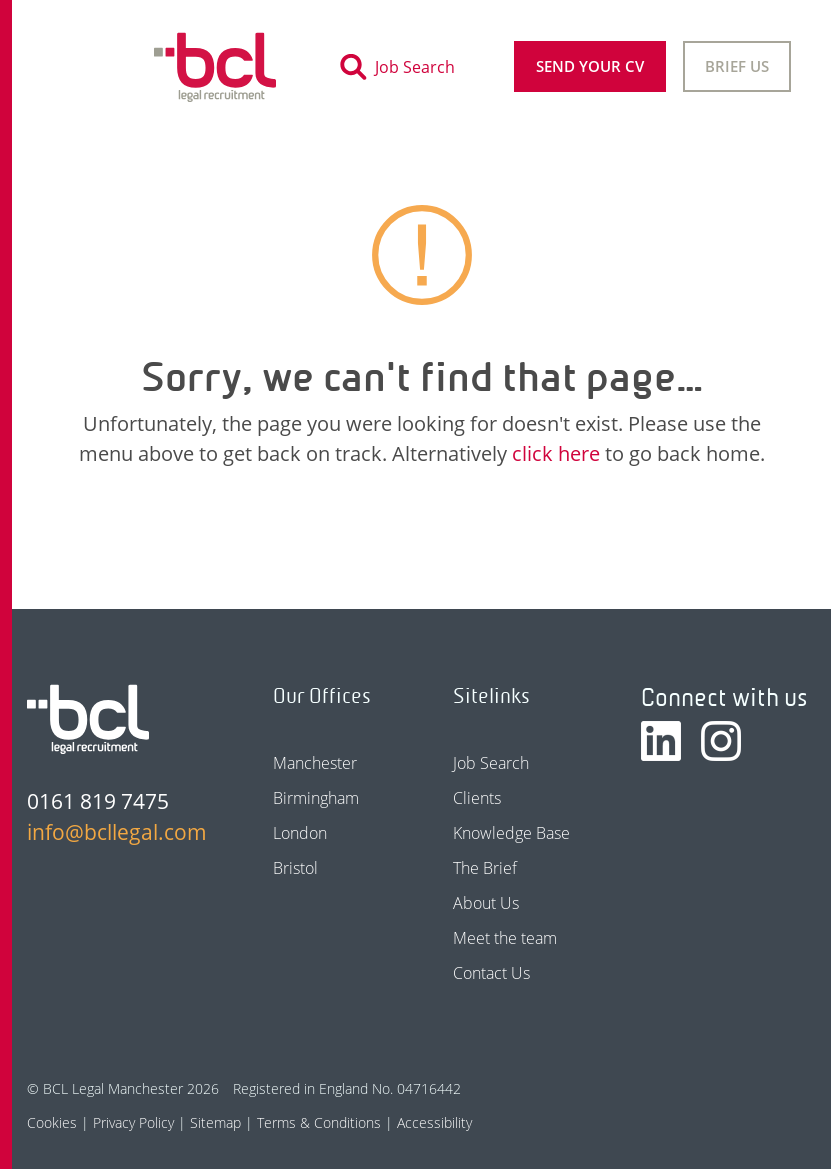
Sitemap (215, 1122)
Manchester (315, 763)
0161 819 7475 (98, 801)
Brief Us (737, 66)
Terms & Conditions (319, 1122)
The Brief (485, 868)
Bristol (295, 868)
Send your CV (590, 66)
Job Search (491, 763)
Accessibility (434, 1122)
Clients (477, 798)
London (300, 833)
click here (556, 453)
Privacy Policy (133, 1122)
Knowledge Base (511, 833)
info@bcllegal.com (114, 832)
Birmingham (316, 798)
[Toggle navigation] (80, 67)
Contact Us (491, 973)
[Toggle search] (403, 67)
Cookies (52, 1122)
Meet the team (505, 938)
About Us (486, 903)
